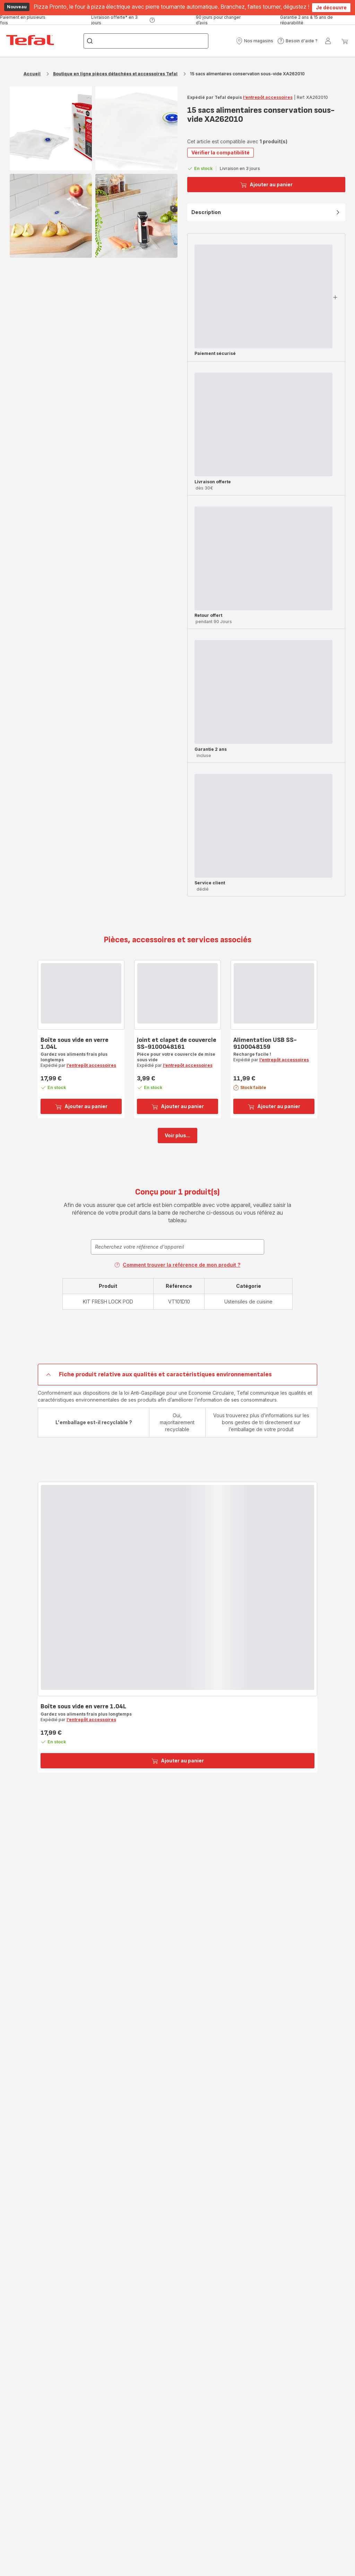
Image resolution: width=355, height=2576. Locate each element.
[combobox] (177, 1247)
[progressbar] (263, 296)
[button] (254, 40)
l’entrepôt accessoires (268, 97)
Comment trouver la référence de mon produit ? (177, 1265)
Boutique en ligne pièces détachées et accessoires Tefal (115, 73)
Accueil (32, 73)
